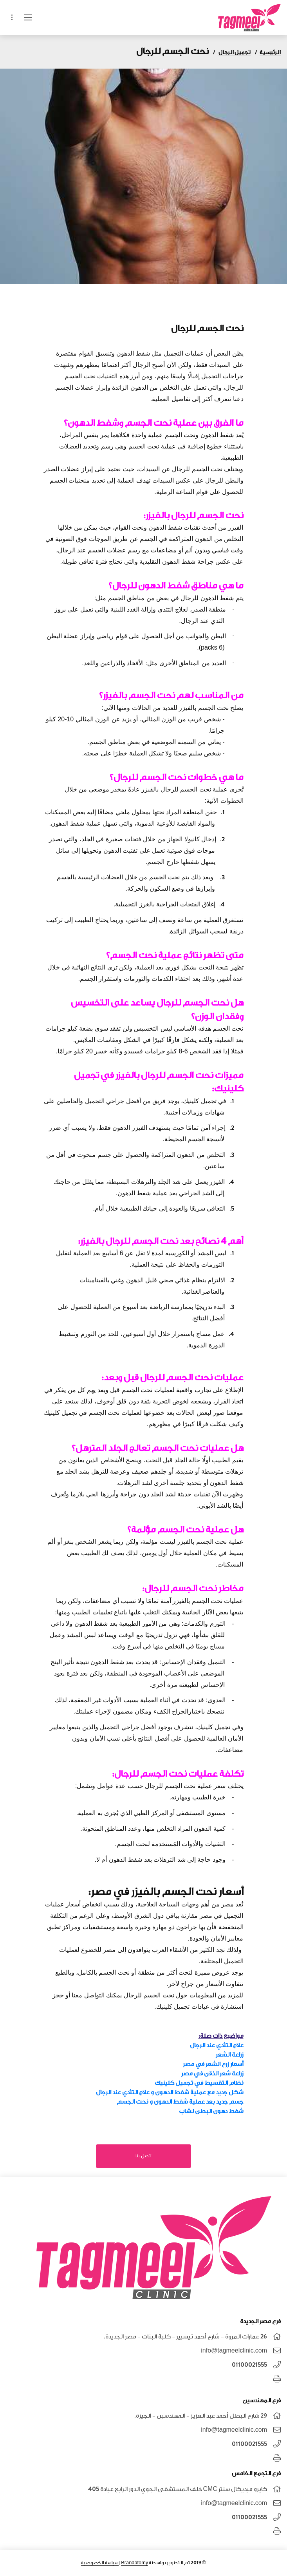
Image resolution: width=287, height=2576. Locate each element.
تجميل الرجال (234, 52)
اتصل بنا (143, 2155)
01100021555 (249, 2365)
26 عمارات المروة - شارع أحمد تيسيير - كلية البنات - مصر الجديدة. (185, 2336)
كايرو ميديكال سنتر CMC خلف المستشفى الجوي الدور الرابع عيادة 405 (177, 2489)
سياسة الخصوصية (100, 2562)
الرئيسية (270, 52)
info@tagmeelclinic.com (234, 2350)
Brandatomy (134, 2562)
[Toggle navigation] (12, 18)
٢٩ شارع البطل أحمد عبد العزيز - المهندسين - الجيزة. (200, 2416)
